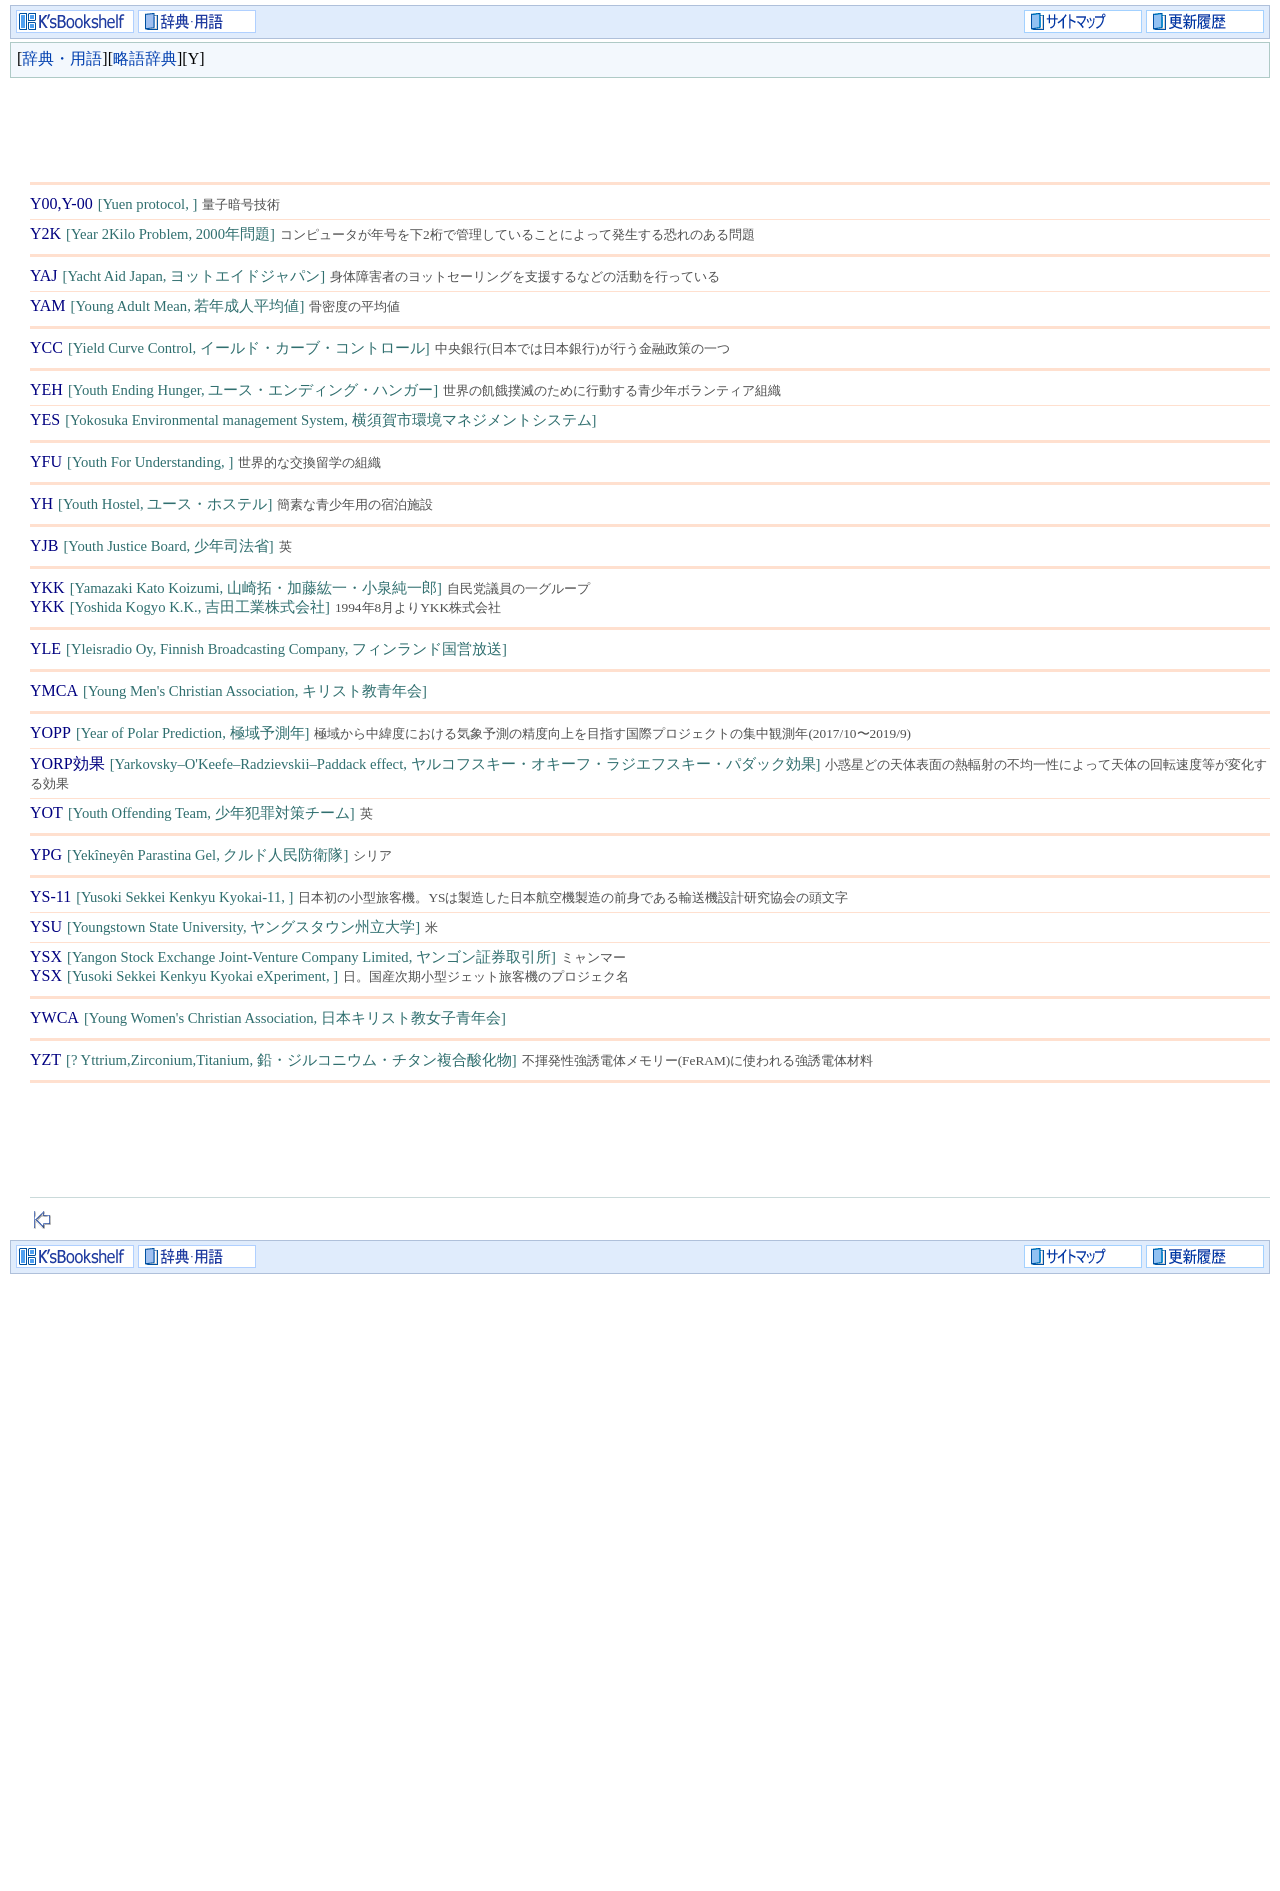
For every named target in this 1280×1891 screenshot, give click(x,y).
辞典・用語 (62, 58)
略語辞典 (145, 58)
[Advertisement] (394, 125)
